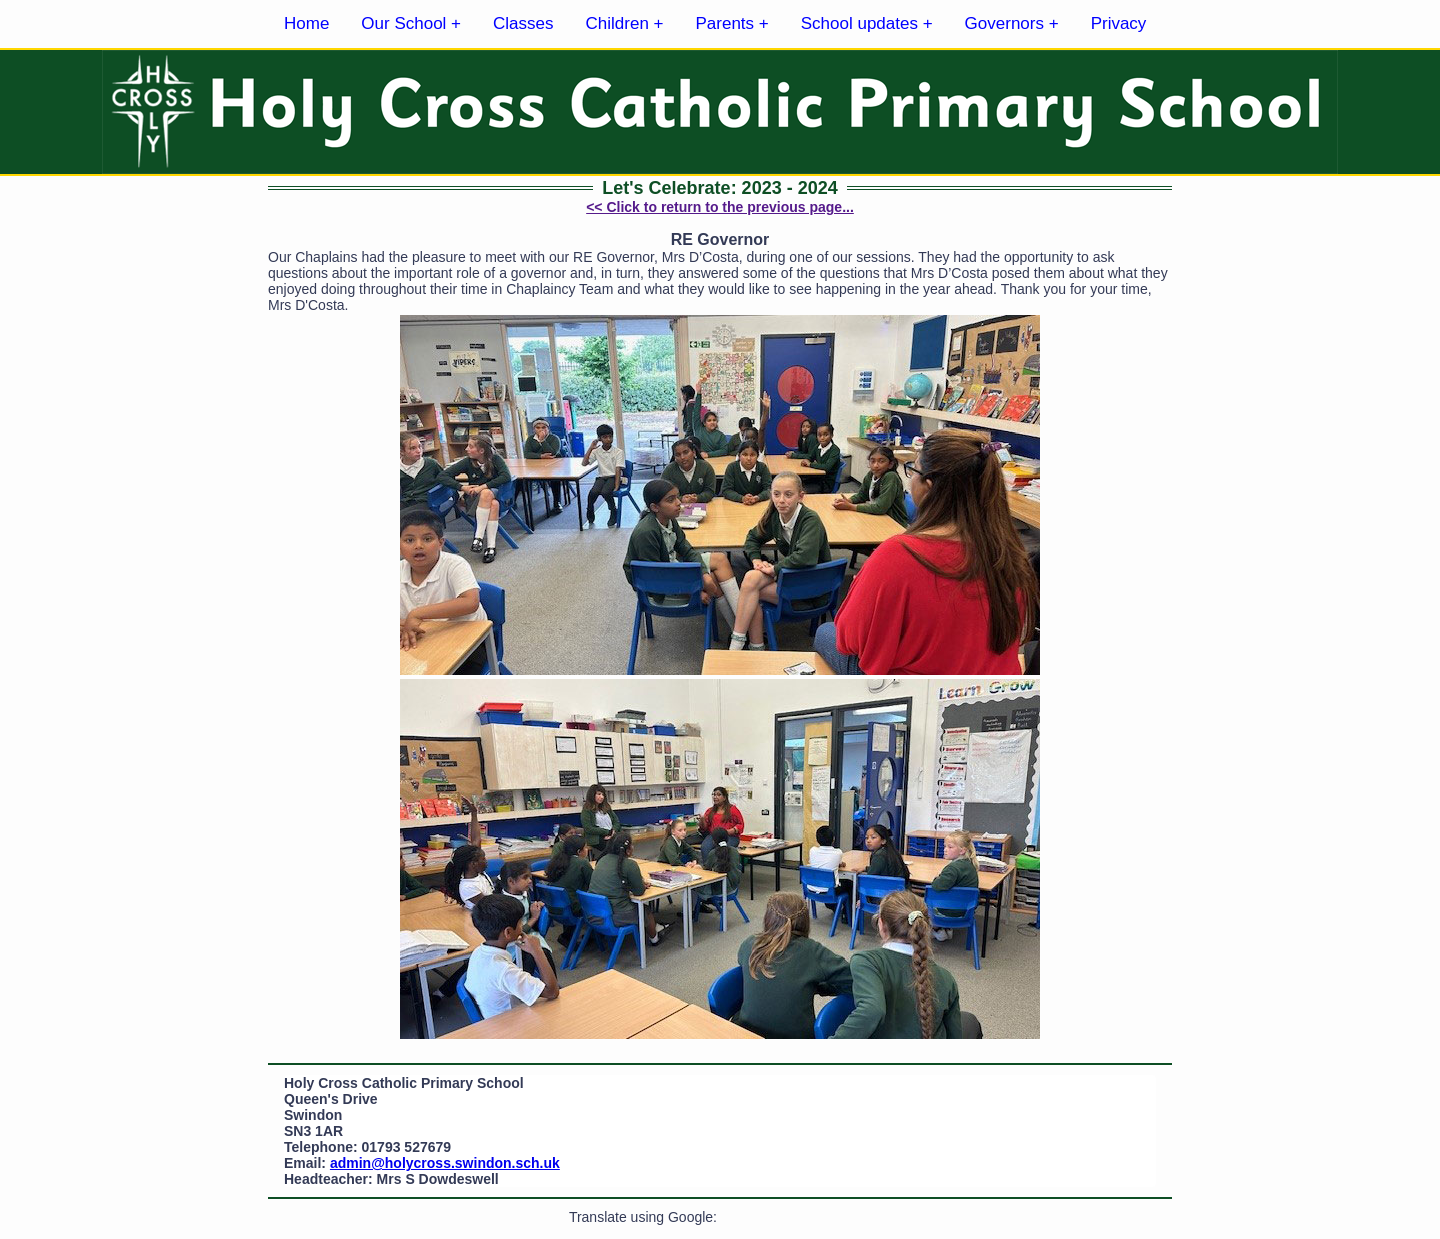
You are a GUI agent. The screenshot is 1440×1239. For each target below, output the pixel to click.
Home (306, 23)
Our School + (411, 23)
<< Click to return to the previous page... (720, 207)
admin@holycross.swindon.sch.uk (445, 1163)
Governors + (1012, 23)
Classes (523, 23)
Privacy (1119, 23)
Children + (625, 23)
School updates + (867, 23)
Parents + (732, 23)
